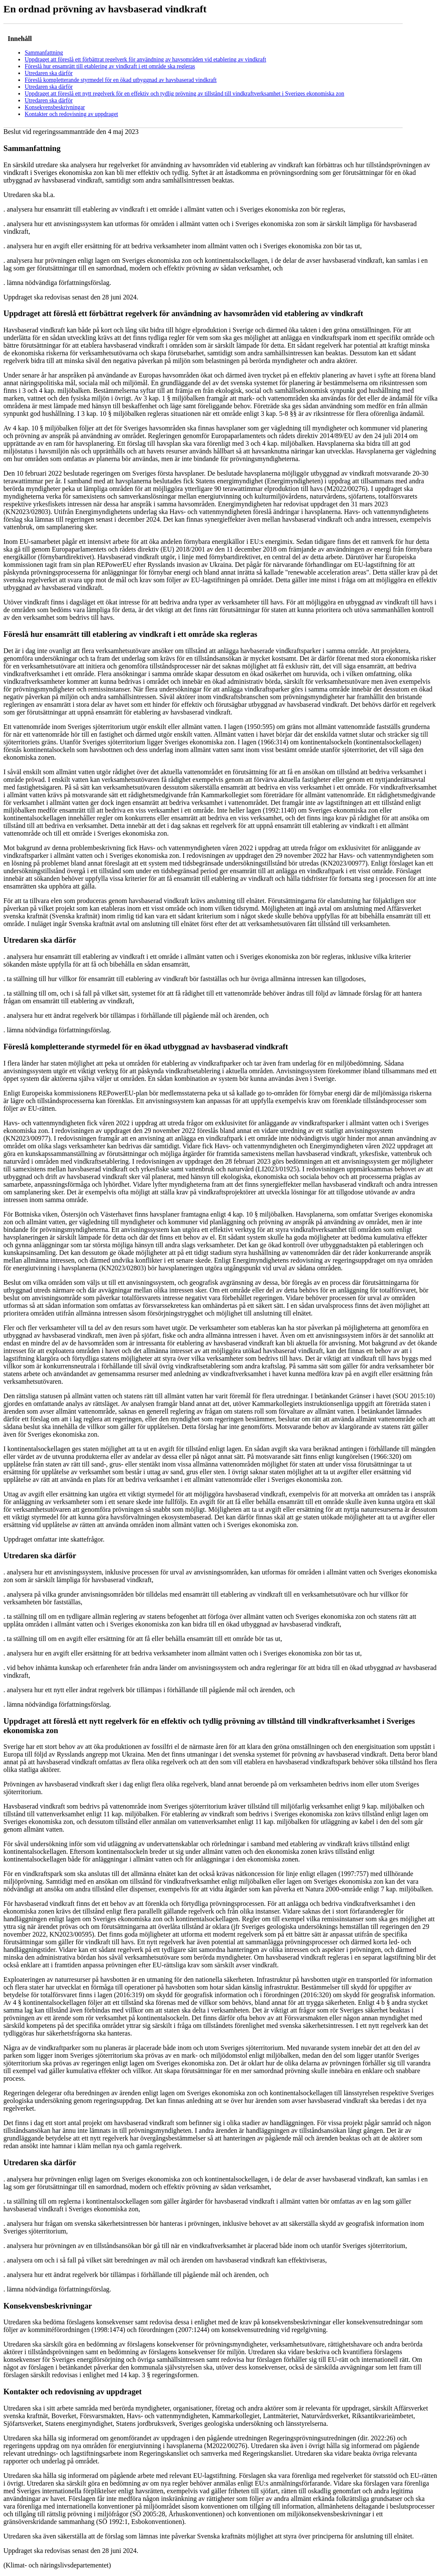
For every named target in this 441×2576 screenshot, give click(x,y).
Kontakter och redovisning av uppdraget (71, 114)
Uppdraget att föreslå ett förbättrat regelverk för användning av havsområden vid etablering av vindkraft (145, 59)
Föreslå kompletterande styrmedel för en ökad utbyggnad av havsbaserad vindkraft (120, 80)
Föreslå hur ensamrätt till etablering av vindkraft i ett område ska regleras (110, 66)
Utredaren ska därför (48, 73)
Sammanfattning (44, 52)
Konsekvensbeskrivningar (55, 107)
